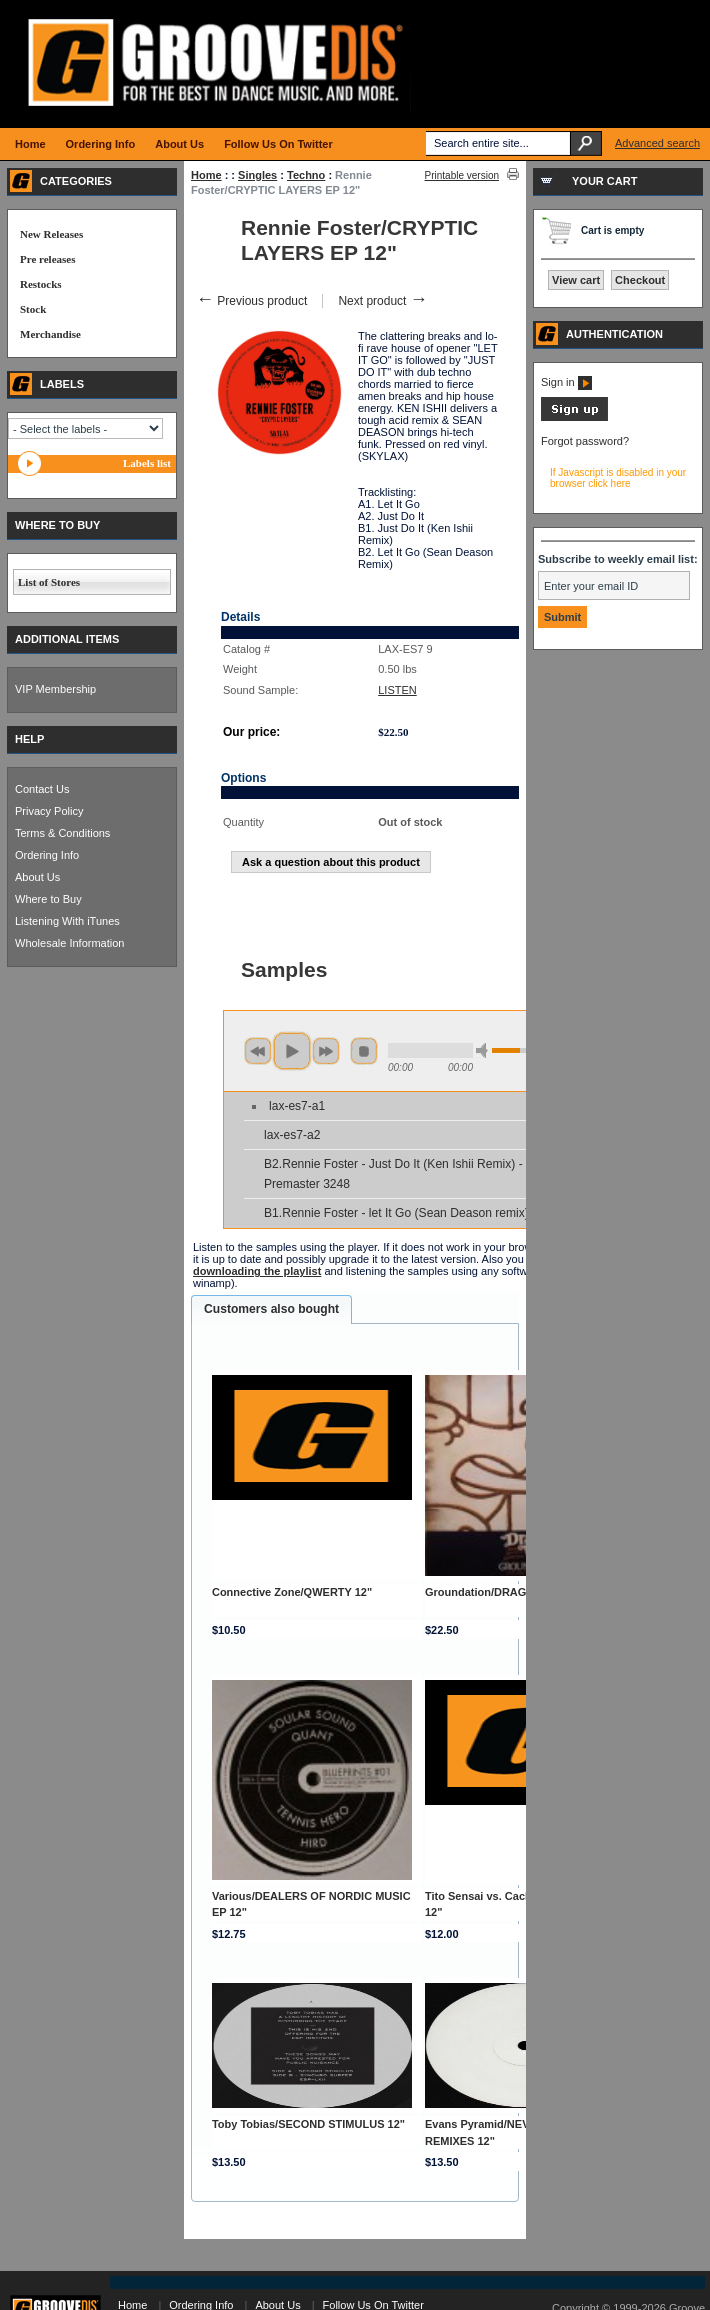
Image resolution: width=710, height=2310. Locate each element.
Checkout (640, 280)
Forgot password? (585, 441)
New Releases (51, 234)
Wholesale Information (69, 943)
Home (206, 175)
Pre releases (47, 259)
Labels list (147, 463)
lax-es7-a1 (297, 1106)
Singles (257, 175)
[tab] (271, 1310)
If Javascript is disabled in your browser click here (618, 478)
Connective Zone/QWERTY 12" (292, 1592)
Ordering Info (47, 855)
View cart (576, 280)
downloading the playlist (257, 1271)
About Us (37, 877)
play (292, 1051)
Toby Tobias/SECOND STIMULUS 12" (308, 2124)
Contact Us (42, 789)
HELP (29, 739)
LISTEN (397, 690)
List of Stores (49, 582)
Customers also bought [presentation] (271, 1309)
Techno (306, 175)
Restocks (41, 284)
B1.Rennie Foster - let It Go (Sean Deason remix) (396, 1213)
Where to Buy (48, 899)
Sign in (566, 382)
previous (258, 1051)
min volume (485, 1050)
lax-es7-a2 (292, 1135)
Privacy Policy (49, 811)
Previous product (251, 301)
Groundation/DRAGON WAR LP (507, 1592)
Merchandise (50, 334)
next (326, 1051)
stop (364, 1051)
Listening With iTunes (67, 921)
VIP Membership (55, 689)
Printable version (462, 175)
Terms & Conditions (62, 833)
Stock (33, 309)
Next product (382, 301)
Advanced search (657, 143)
